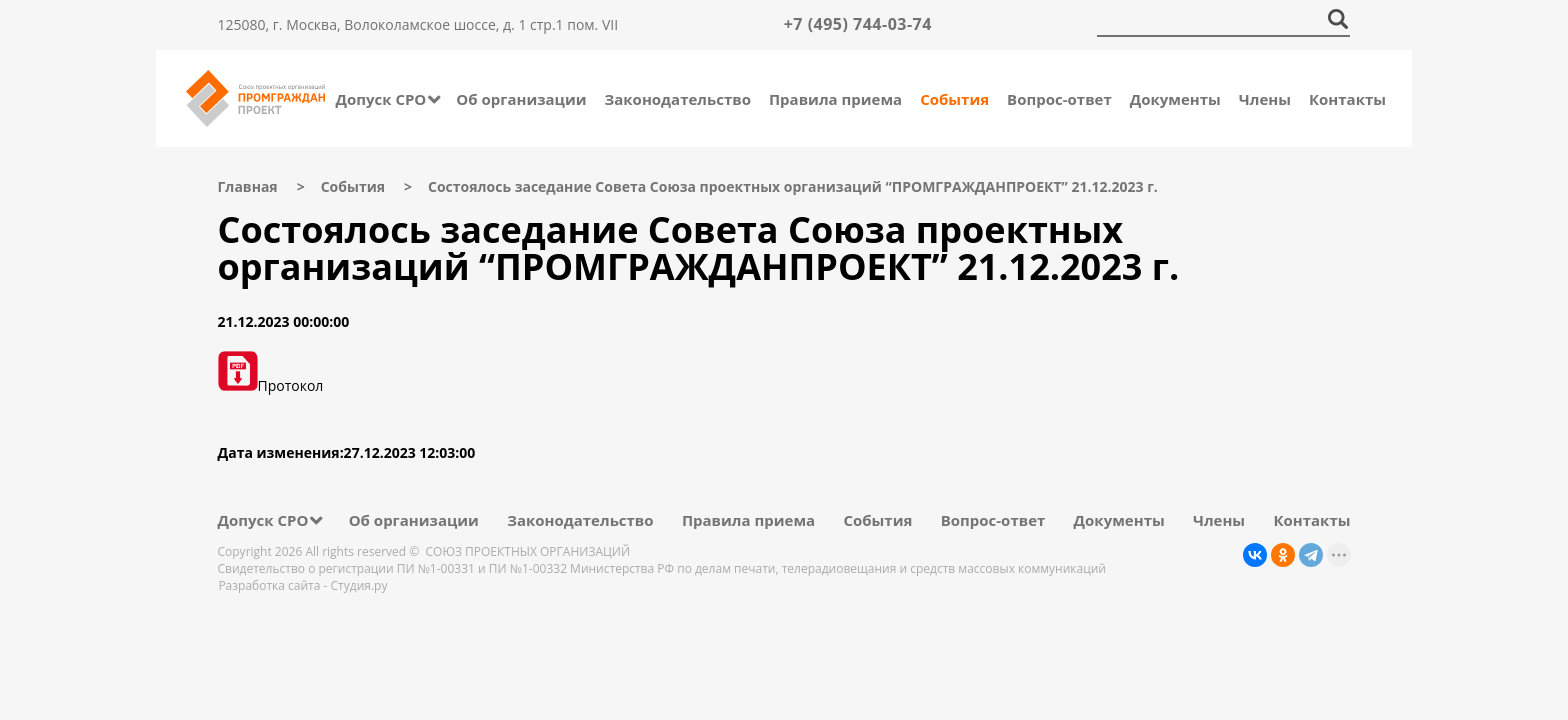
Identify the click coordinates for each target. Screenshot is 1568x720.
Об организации (521, 99)
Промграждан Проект (255, 98)
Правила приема (835, 99)
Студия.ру (359, 585)
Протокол (271, 385)
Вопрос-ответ (1059, 99)
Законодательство (678, 99)
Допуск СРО (380, 99)
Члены (1265, 99)
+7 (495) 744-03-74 (858, 24)
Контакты (1347, 99)
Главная (248, 186)
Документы (1175, 99)
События (954, 99)
